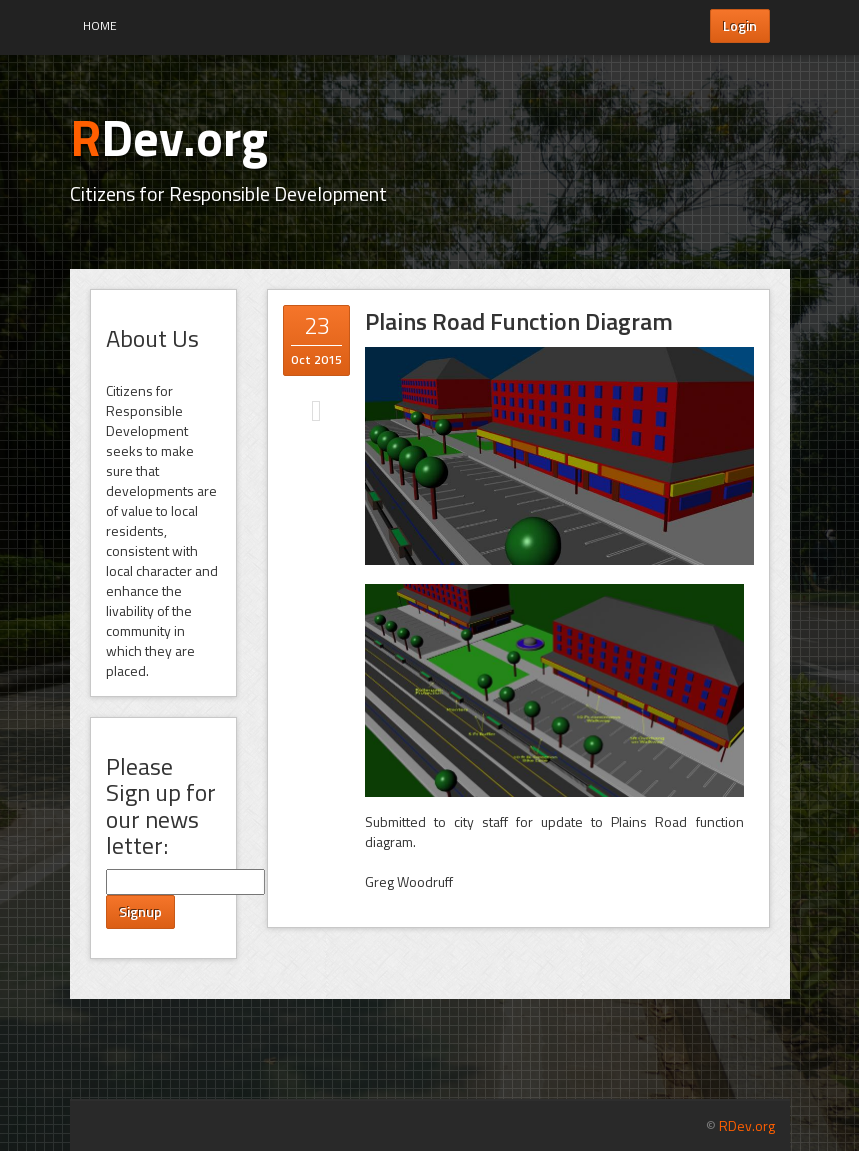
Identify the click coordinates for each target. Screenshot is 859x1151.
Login (740, 25)
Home (100, 25)
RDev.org (747, 1125)
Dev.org (169, 137)
